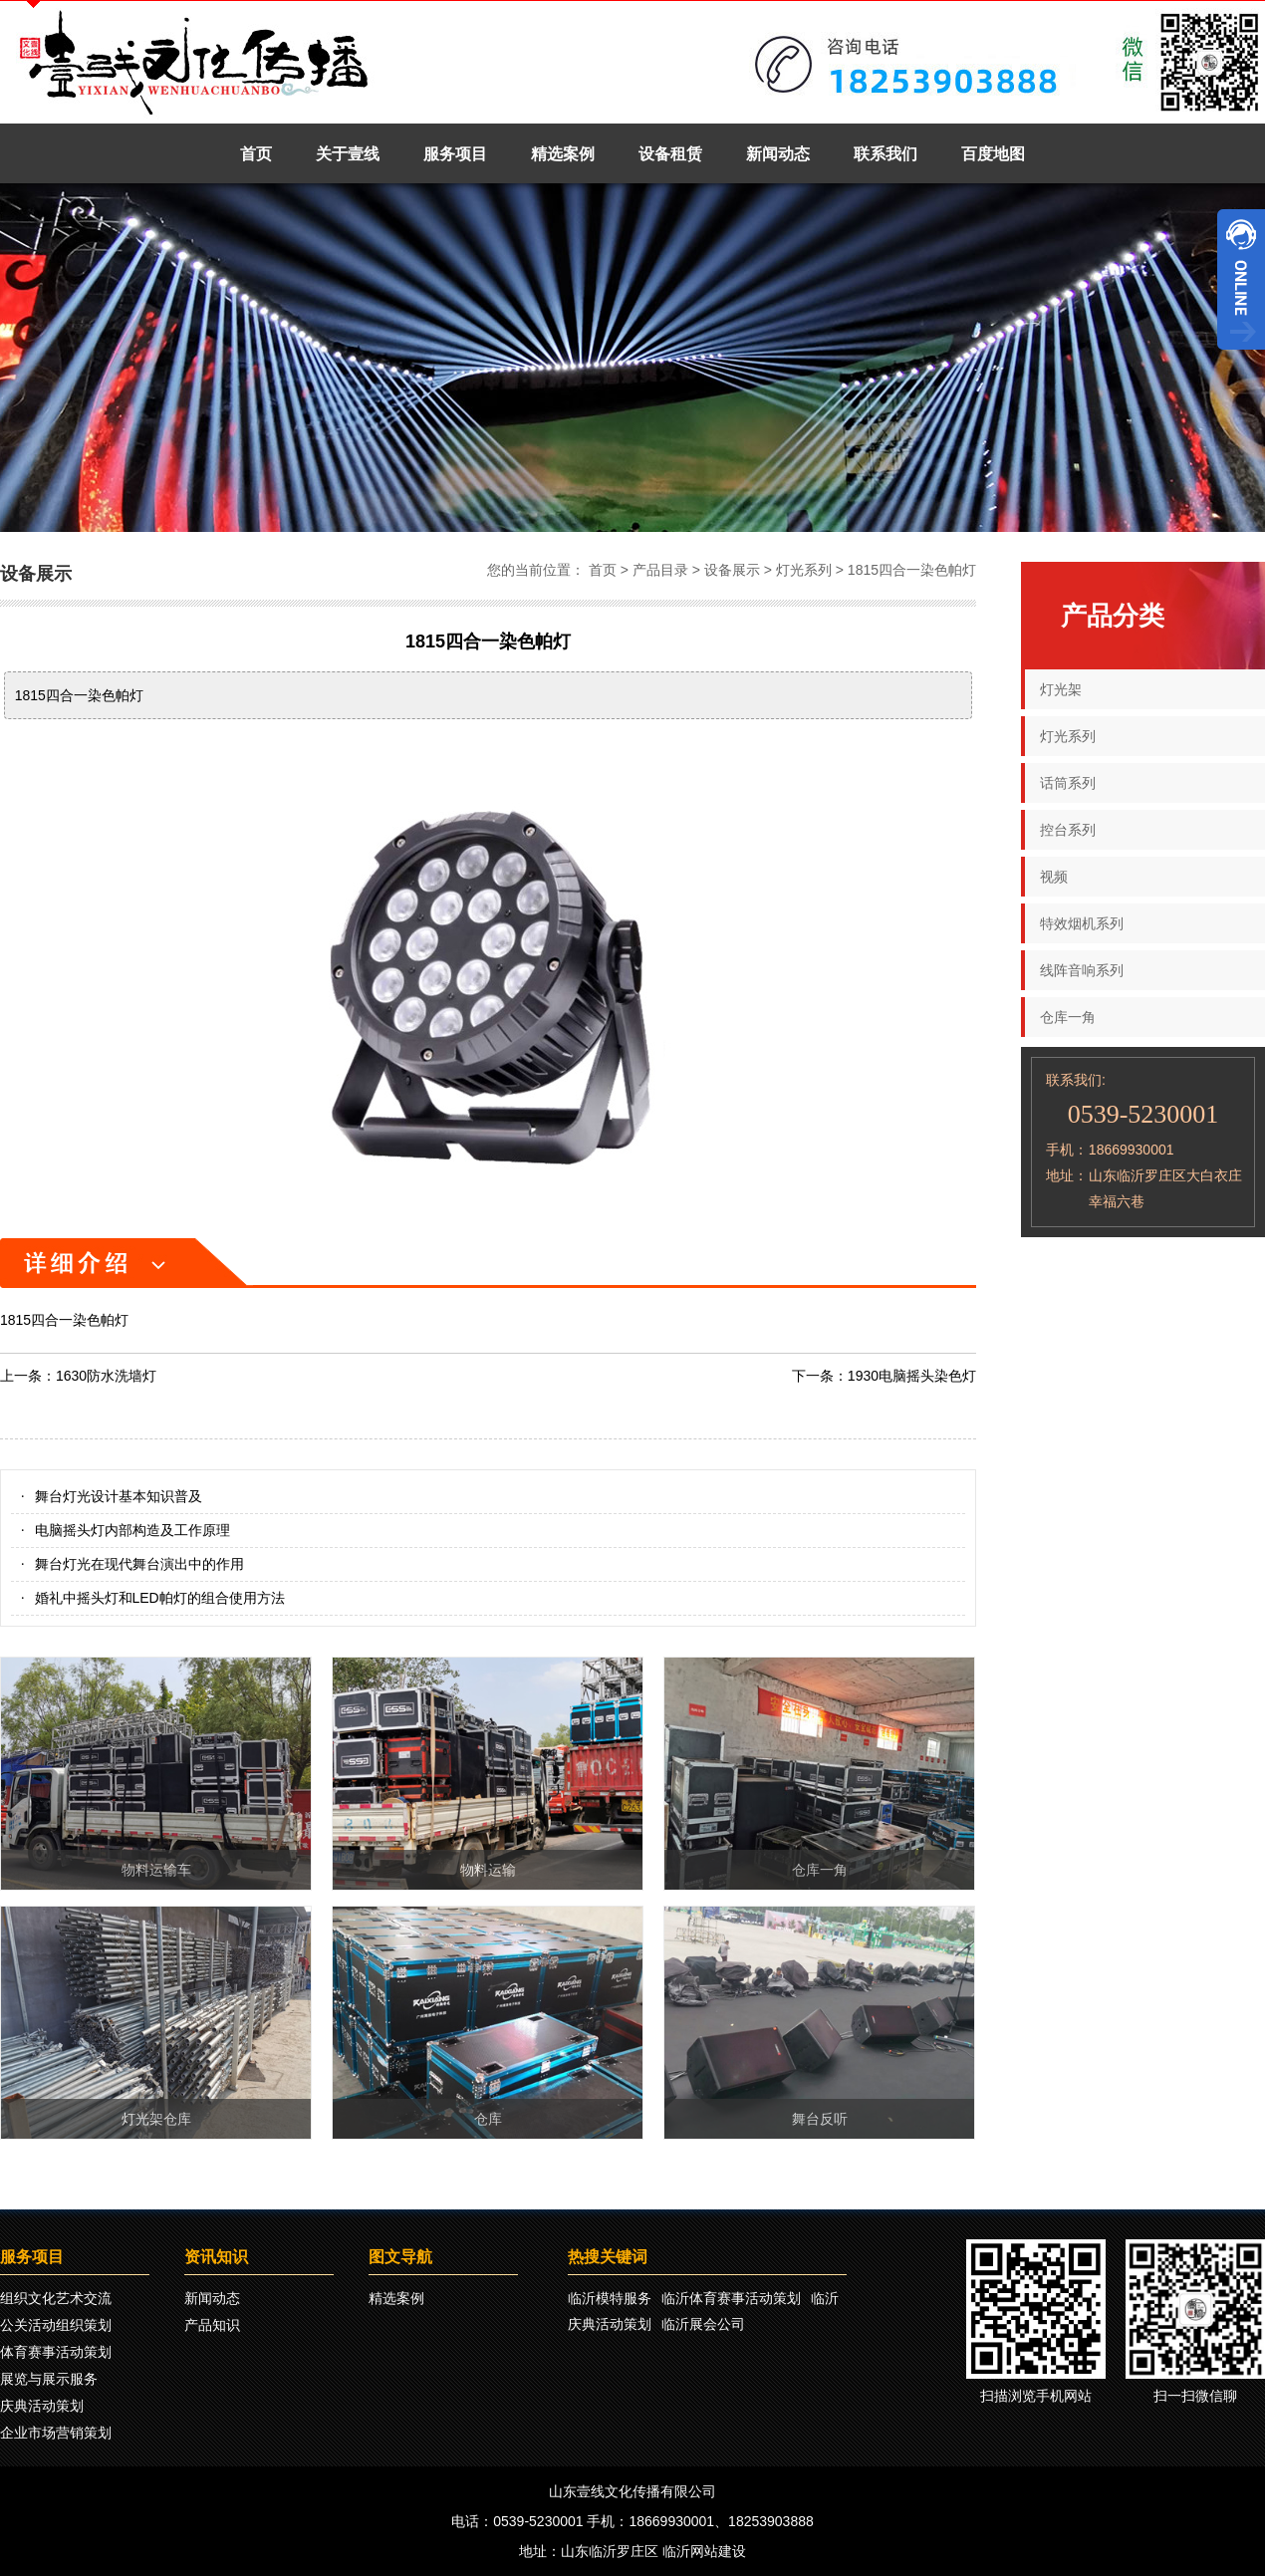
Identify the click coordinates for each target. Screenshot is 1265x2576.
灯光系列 (804, 570)
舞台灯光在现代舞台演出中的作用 (139, 1564)
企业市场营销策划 (56, 2433)
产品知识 (212, 2325)
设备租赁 (670, 153)
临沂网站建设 (704, 2551)
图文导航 (400, 2256)
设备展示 (732, 570)
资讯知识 (216, 2256)
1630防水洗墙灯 (106, 1376)
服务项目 (455, 153)
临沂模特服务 (609, 2298)
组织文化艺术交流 (56, 2298)
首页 (256, 153)
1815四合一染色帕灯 (912, 570)
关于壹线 (348, 153)
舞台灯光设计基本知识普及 (118, 1496)
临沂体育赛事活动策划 (731, 2298)
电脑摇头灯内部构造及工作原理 (132, 1530)
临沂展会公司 (703, 2324)
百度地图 (993, 153)
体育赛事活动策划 (56, 2352)
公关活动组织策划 (56, 2325)
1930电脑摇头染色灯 (912, 1376)
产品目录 (660, 570)
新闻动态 (778, 153)
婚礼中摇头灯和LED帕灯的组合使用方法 (160, 1598)
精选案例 (563, 153)
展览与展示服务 (49, 2379)
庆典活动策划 (42, 2406)
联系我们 (885, 153)
